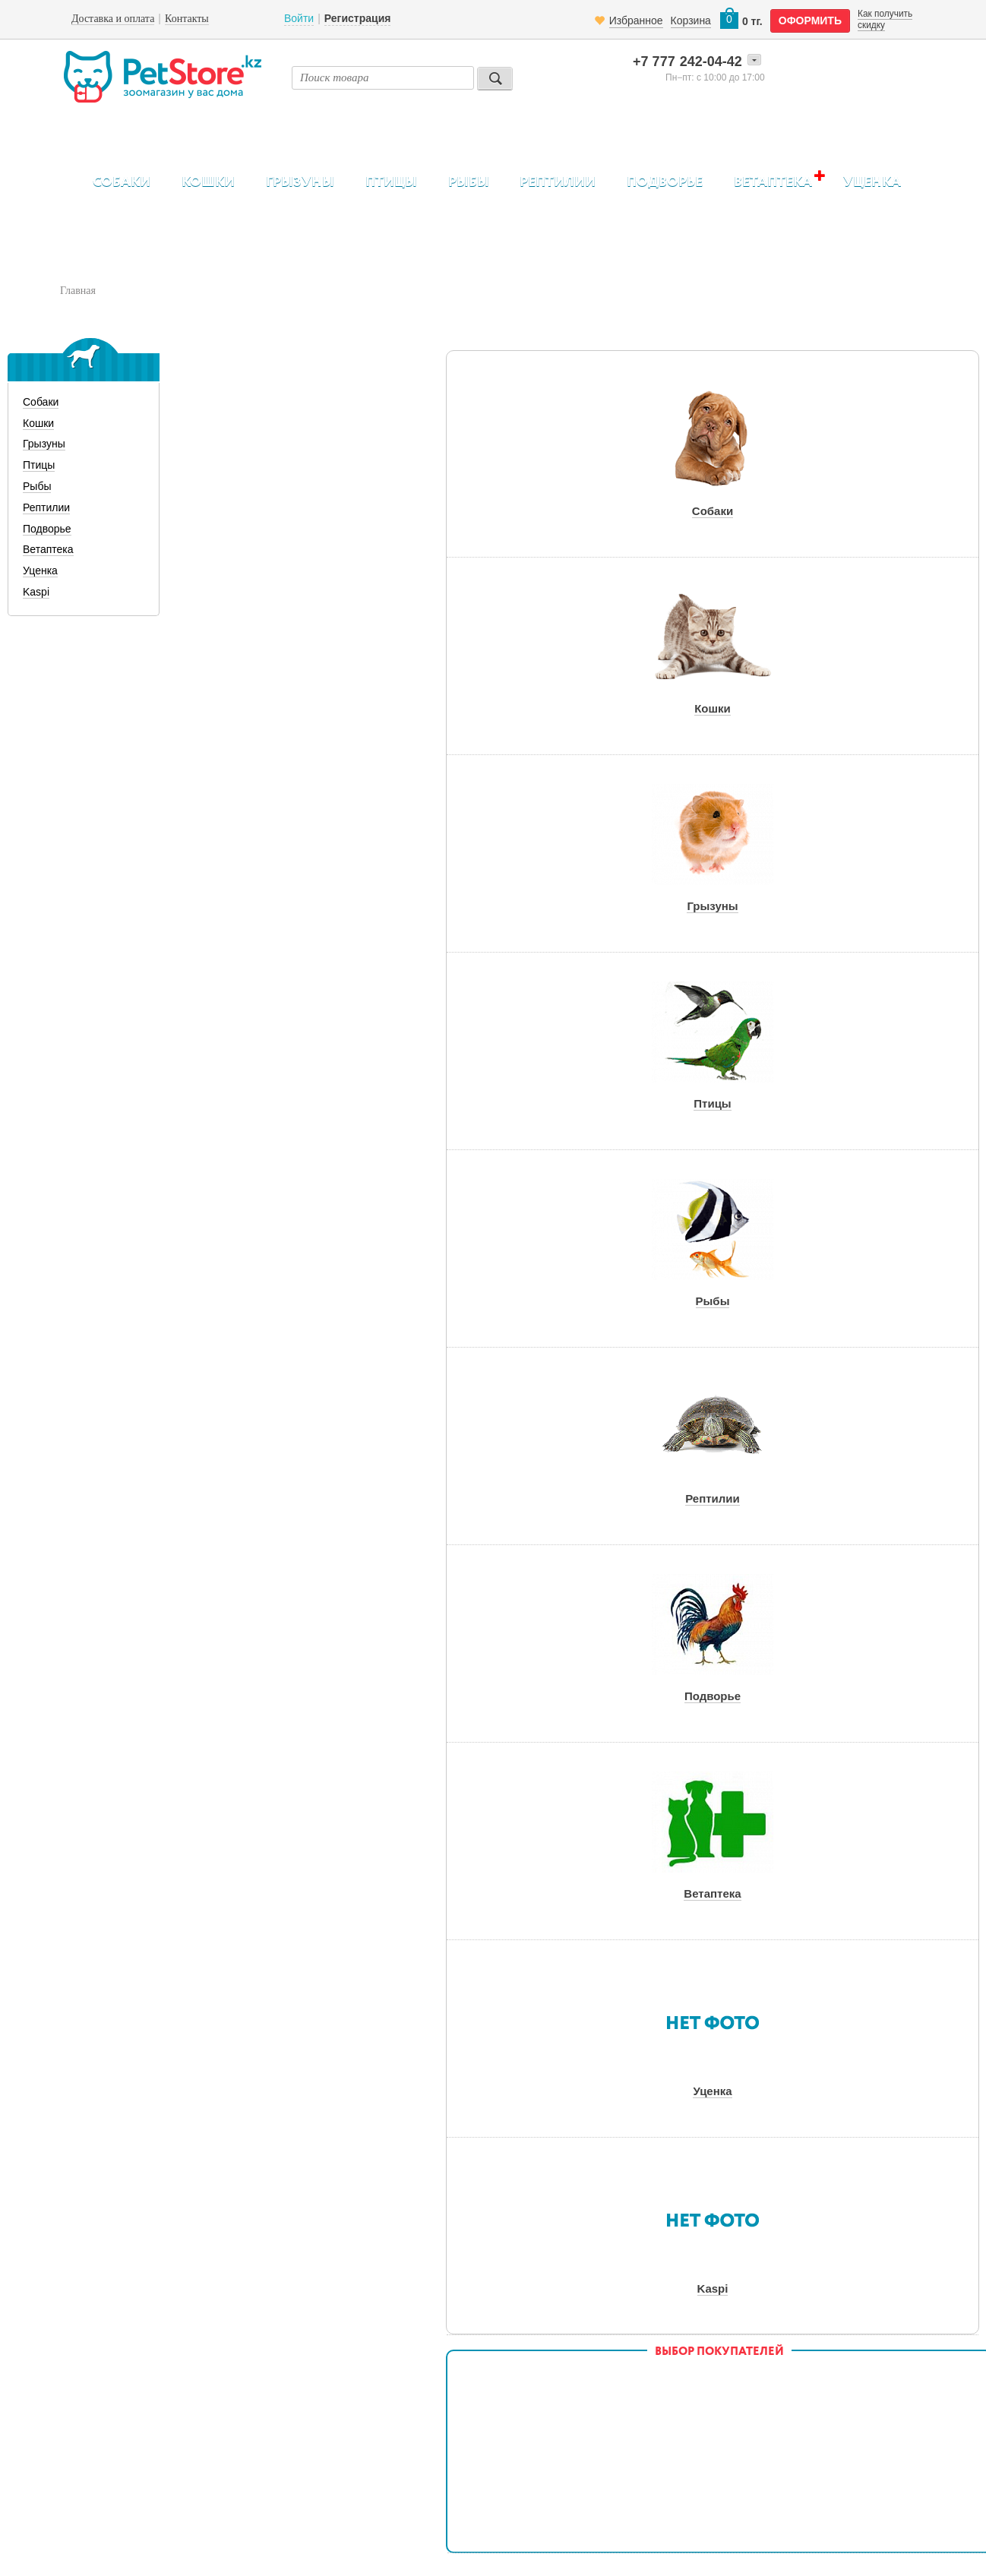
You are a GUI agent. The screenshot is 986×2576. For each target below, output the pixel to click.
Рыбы (468, 182)
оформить (810, 20)
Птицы (391, 182)
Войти (299, 18)
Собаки (121, 182)
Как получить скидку (885, 19)
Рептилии (558, 182)
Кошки (208, 182)
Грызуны (300, 182)
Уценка (872, 182)
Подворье (665, 182)
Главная (78, 290)
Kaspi (36, 592)
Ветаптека (773, 182)
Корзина (691, 20)
